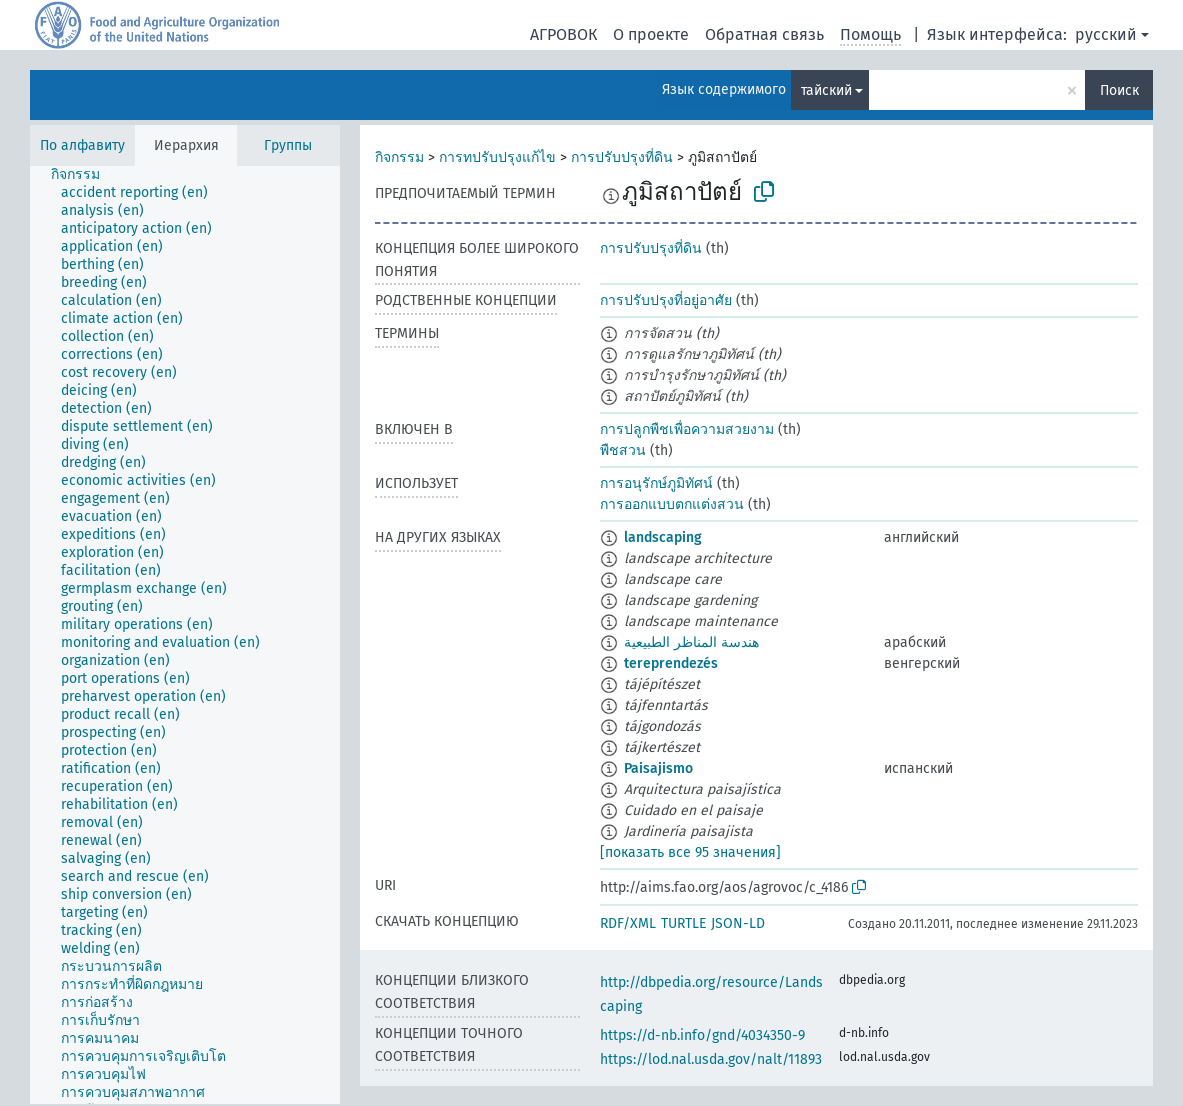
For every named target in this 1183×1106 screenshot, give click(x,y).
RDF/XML (628, 923)
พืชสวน (623, 450)
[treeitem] (84, 175)
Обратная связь (764, 34)
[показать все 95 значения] (690, 852)
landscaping (663, 537)
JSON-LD (738, 923)
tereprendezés (671, 663)
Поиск (1119, 90)
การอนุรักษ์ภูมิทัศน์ (656, 483)
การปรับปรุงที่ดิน (622, 157)
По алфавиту (82, 145)
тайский (826, 90)
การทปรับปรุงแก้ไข (497, 157)
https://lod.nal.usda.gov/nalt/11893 (711, 1059)
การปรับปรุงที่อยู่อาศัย (666, 300)
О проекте (651, 34)
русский (1106, 34)
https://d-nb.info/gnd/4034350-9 (702, 1035)
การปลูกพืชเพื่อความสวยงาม (687, 429)
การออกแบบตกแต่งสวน (672, 504)
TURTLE (683, 923)
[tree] (185, 635)
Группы (288, 145)
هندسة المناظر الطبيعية (691, 642)
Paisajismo (658, 768)
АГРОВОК (563, 34)
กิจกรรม (399, 157)
